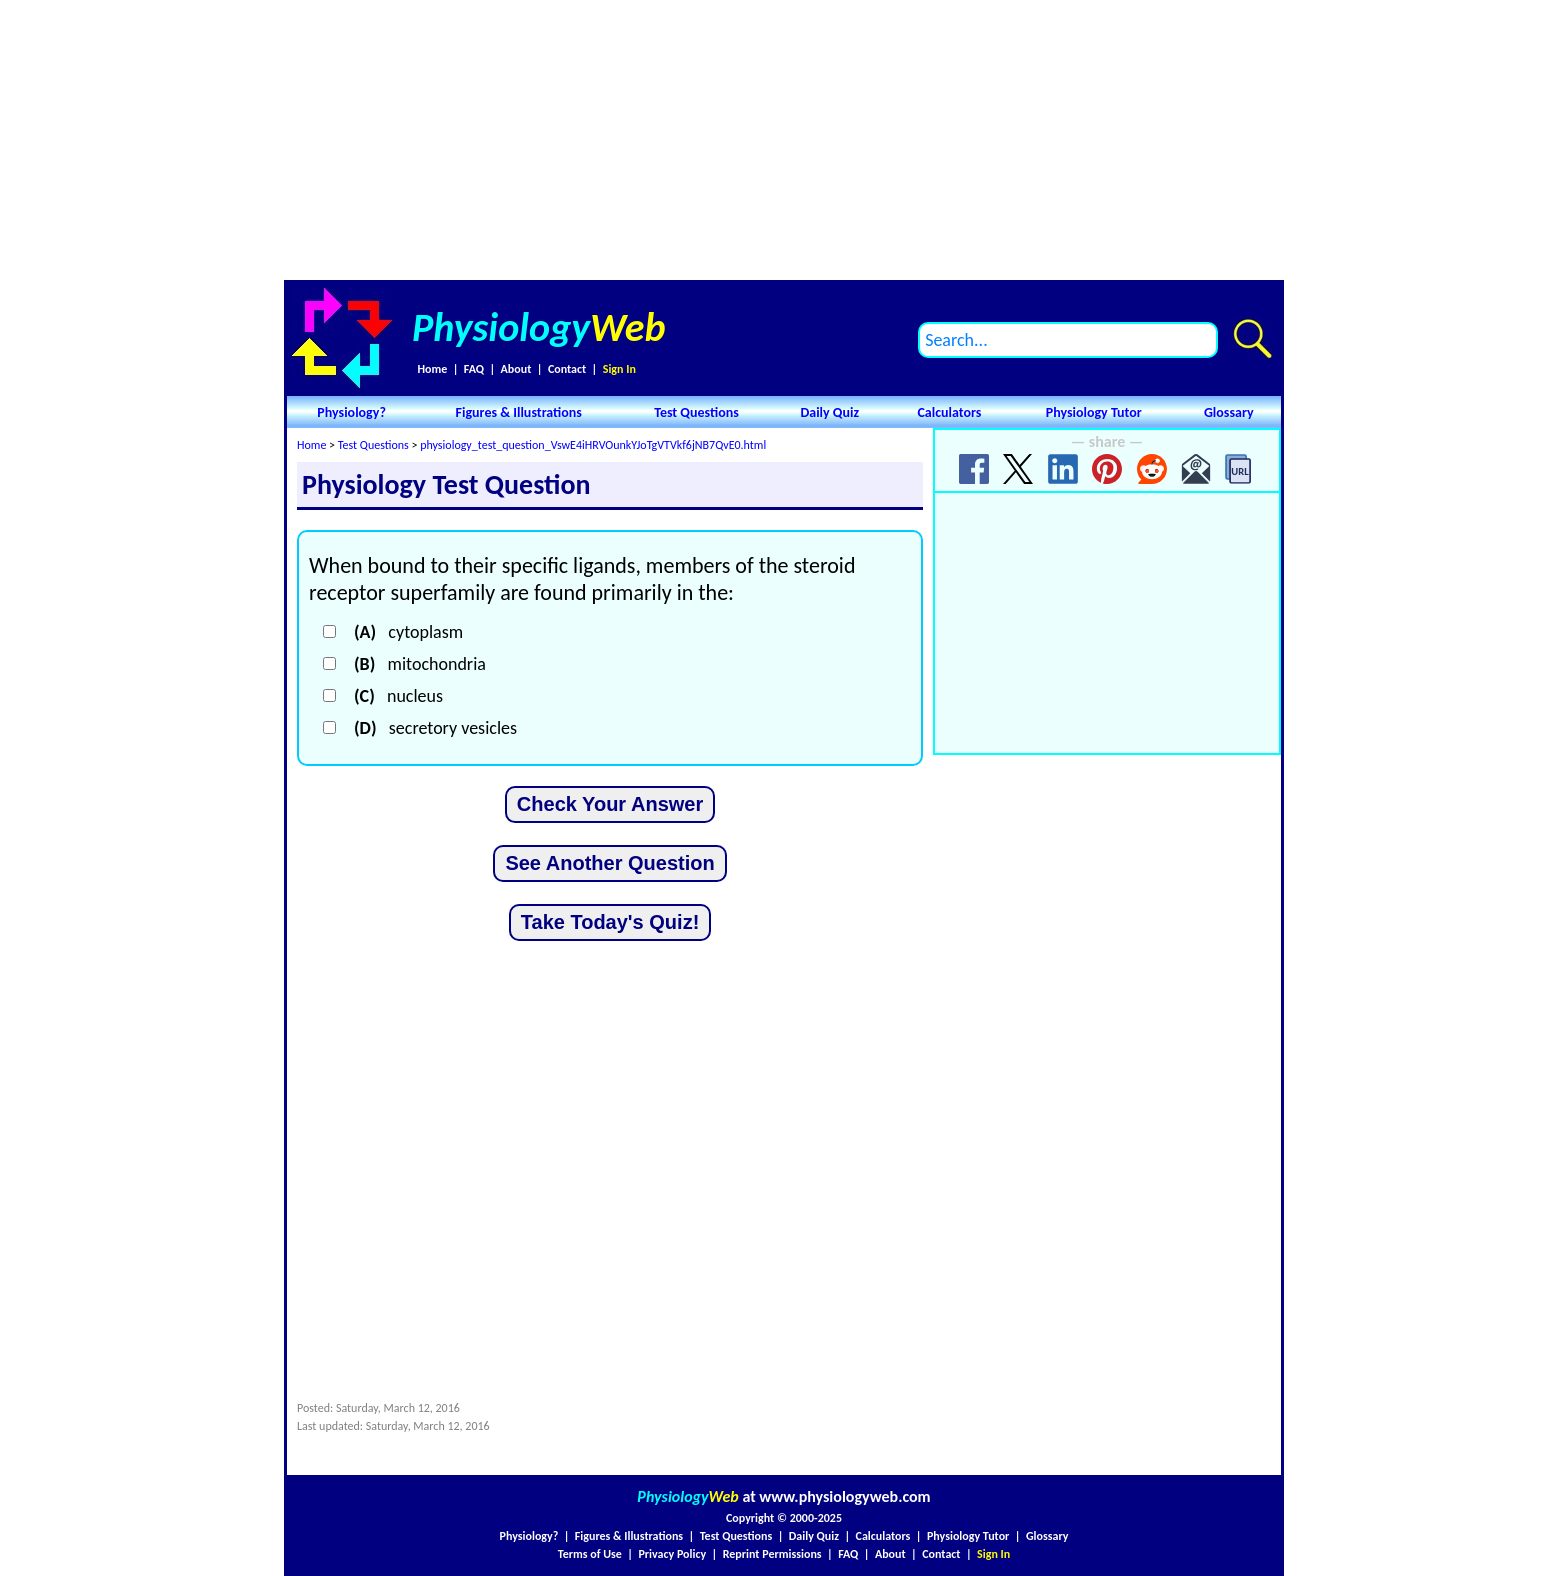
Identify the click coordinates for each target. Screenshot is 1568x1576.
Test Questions (696, 412)
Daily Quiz (829, 412)
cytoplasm (408, 632)
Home (432, 369)
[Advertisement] (784, 140)
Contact (567, 369)
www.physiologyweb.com (844, 1496)
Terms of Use (590, 1554)
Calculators (949, 412)
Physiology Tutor (1094, 412)
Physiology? (351, 412)
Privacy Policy (672, 1554)
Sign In (619, 369)
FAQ (474, 369)
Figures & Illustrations (519, 412)
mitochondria (420, 664)
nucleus (398, 696)
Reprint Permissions (772, 1554)
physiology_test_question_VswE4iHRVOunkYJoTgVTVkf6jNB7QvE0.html (593, 445)
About (516, 369)
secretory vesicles (435, 728)
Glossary (1229, 412)
